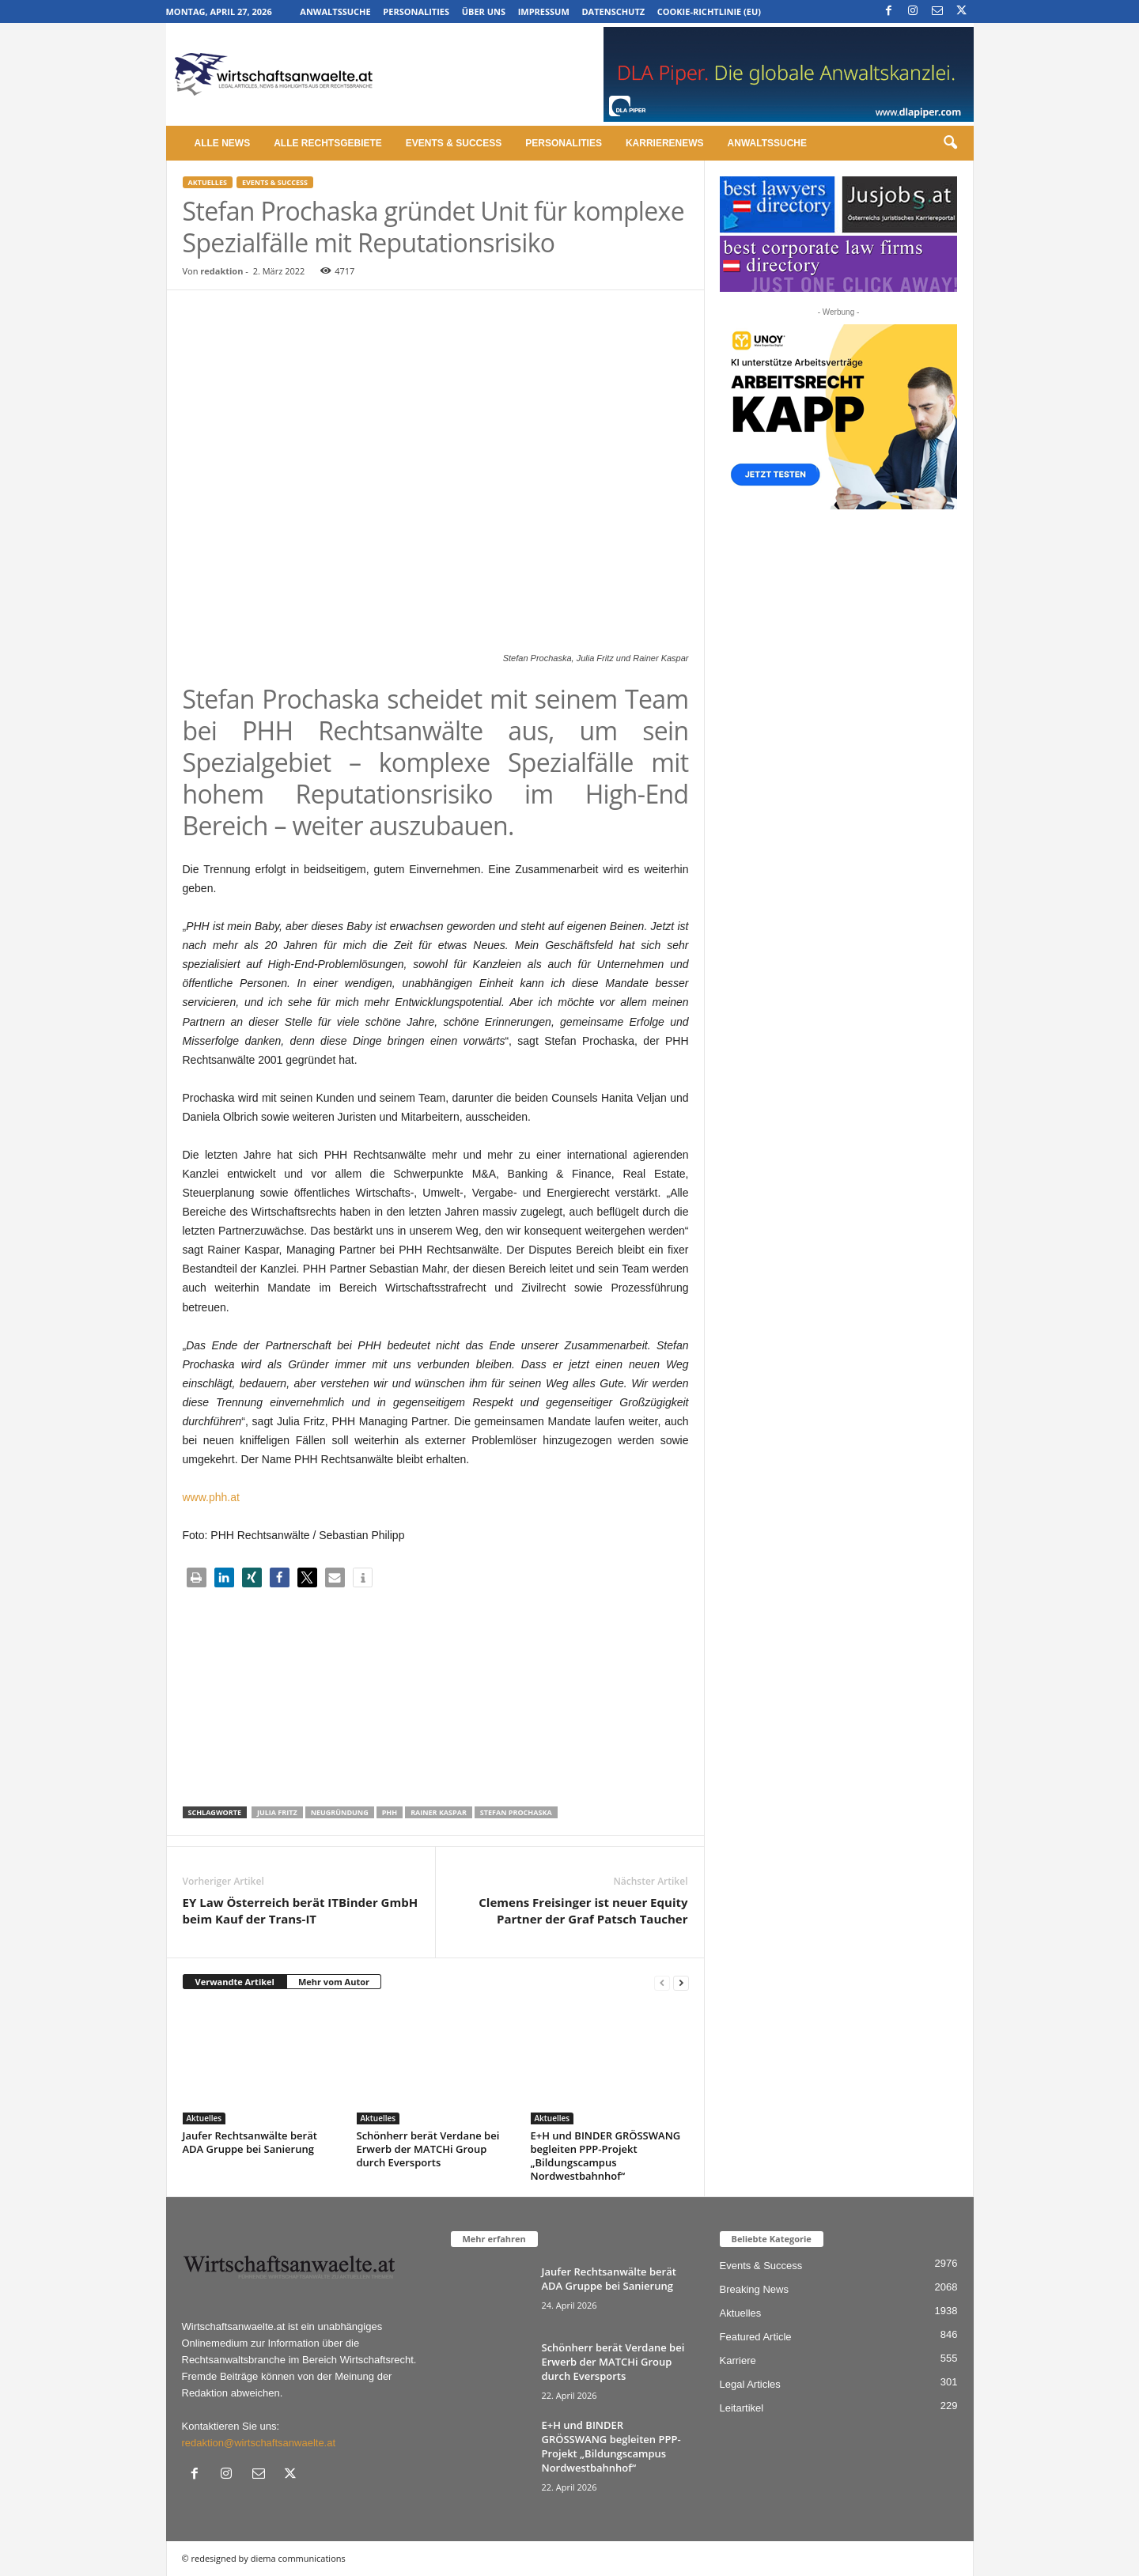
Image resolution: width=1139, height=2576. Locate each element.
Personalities (416, 11)
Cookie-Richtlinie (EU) (709, 11)
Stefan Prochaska (516, 1812)
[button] (950, 143)
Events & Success (453, 143)
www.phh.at (211, 1497)
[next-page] (681, 1982)
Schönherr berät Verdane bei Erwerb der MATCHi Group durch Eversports (428, 2148)
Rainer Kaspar (439, 1812)
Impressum (544, 11)
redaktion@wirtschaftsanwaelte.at (259, 2443)
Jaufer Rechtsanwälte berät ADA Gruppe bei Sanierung (250, 2142)
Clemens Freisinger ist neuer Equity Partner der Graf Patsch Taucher (583, 1910)
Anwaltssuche (335, 11)
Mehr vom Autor (333, 1982)
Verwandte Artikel (234, 1982)
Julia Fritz (277, 1812)
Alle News (223, 143)
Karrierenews (665, 143)
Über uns (483, 11)
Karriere (738, 2360)
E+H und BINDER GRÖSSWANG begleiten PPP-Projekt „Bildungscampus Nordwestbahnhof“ (606, 2155)
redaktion (221, 271)
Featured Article (756, 2337)
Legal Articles (750, 2384)
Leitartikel (742, 2408)
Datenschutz (613, 11)
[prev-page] (662, 1982)
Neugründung (340, 1812)
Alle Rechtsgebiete (328, 143)
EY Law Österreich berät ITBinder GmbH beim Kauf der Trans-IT (300, 1910)
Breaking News (754, 2289)
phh (389, 1812)
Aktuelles (207, 182)
